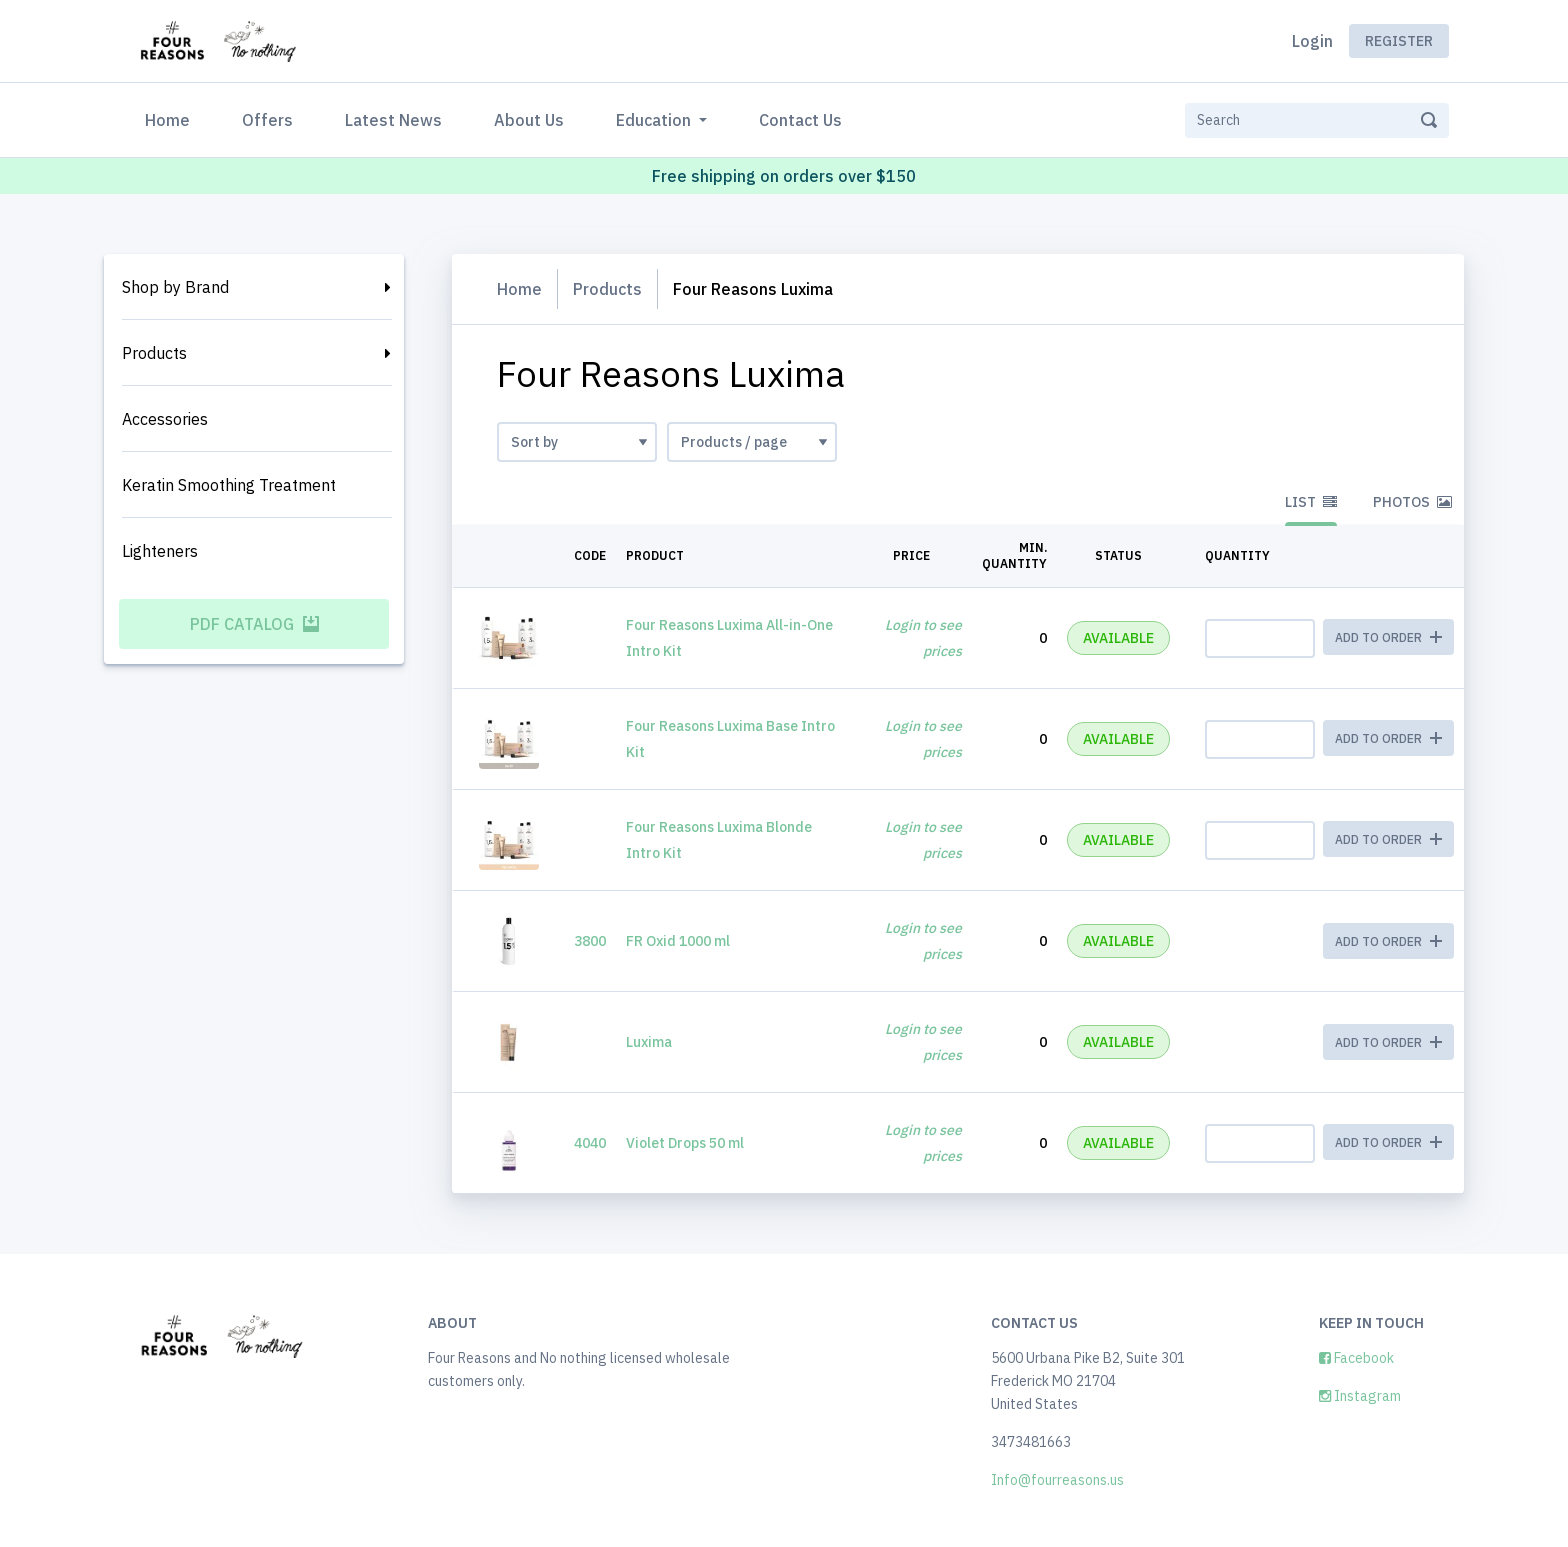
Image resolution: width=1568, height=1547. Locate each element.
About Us (529, 120)
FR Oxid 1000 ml (678, 941)
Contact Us (800, 120)
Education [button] (655, 120)
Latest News (393, 120)
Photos (1412, 502)
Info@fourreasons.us (1057, 1480)
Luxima (649, 1042)
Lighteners (160, 551)
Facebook (1356, 1358)
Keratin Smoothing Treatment (229, 485)
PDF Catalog (254, 624)
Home (171, 118)
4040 (590, 1143)
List (1311, 502)
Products (154, 353)
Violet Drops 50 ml (685, 1143)
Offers (267, 120)
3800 (590, 941)
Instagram (1360, 1396)
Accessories (165, 419)
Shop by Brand (175, 287)
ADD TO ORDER (1388, 941)
